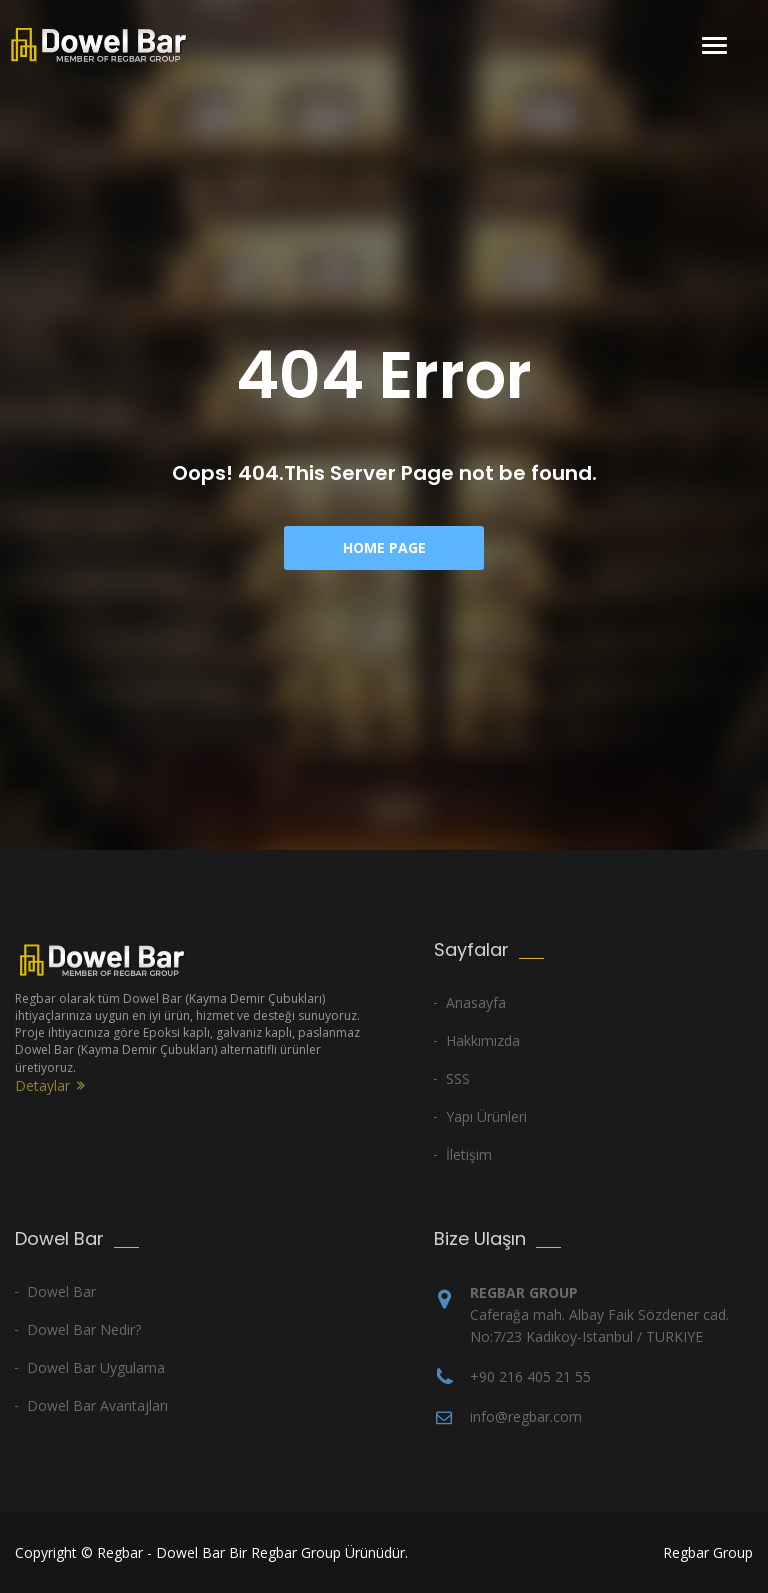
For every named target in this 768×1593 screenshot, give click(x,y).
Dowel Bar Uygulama (96, 1367)
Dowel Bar (61, 1291)
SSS (458, 1078)
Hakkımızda (483, 1040)
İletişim (469, 1154)
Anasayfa (476, 1002)
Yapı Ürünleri (486, 1116)
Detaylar (42, 1085)
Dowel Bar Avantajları (97, 1405)
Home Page (384, 547)
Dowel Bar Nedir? (84, 1329)
